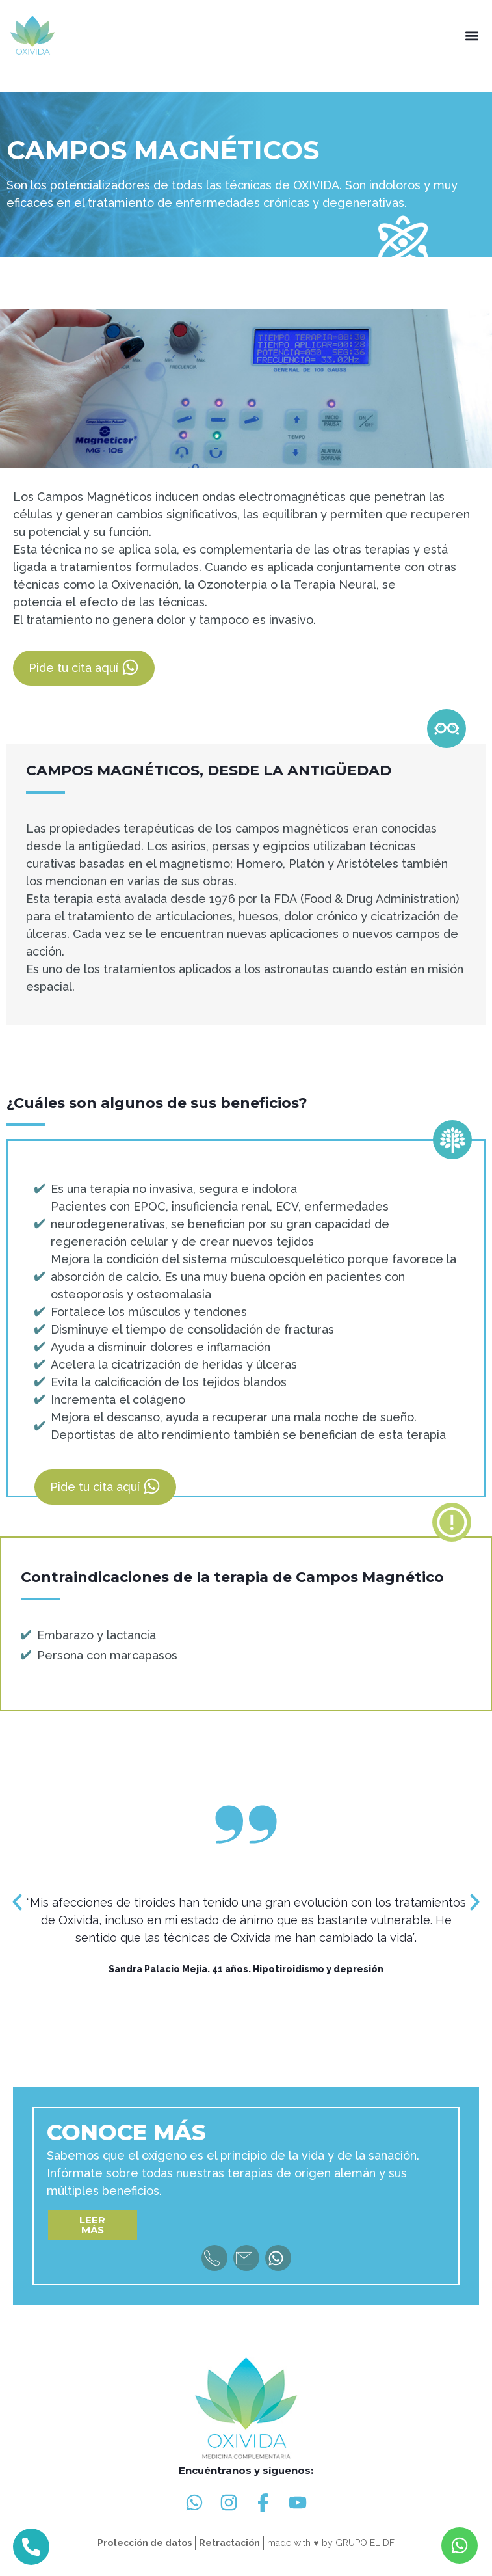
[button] (471, 36)
